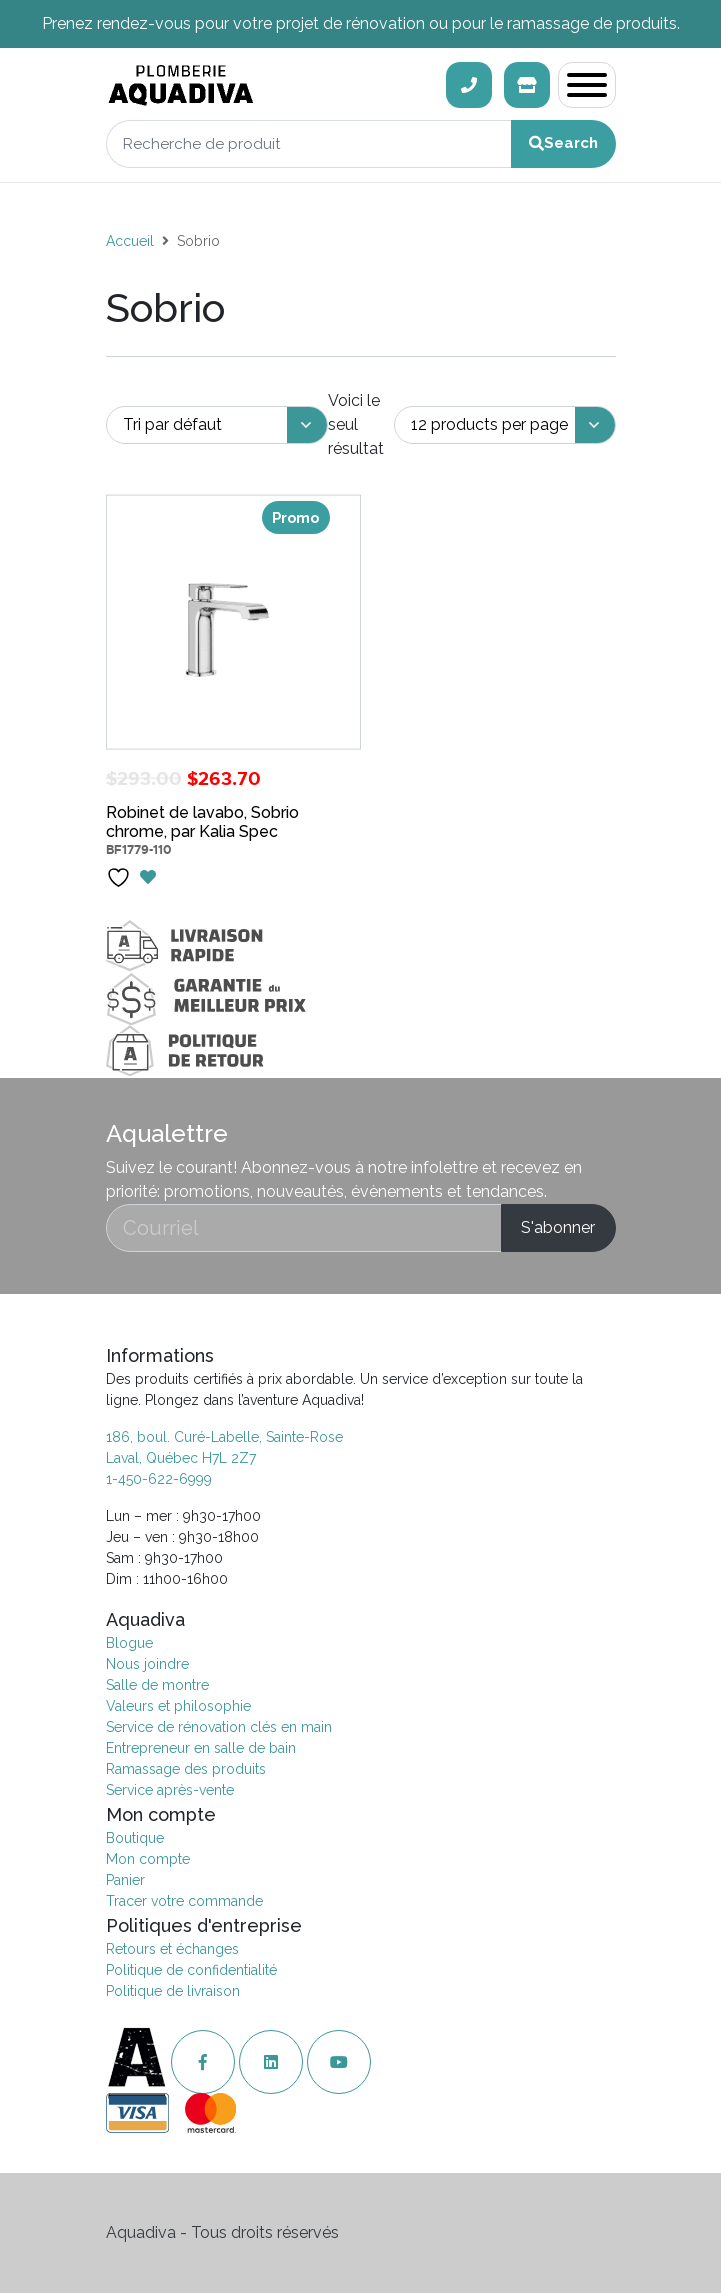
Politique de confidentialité (191, 1970)
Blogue (129, 1643)
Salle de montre (157, 1685)
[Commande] (217, 425)
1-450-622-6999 (159, 1479)
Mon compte (148, 1859)
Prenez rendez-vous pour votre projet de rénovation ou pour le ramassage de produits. (361, 23)
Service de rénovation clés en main (219, 1727)
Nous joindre (147, 1664)
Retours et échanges (172, 1949)
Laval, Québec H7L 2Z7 (181, 1458)
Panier (125, 1880)
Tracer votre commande (184, 1901)
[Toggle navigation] (587, 85)
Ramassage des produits (186, 1769)
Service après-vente (170, 1790)
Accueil (130, 241)
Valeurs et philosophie (178, 1706)
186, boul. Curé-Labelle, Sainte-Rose (224, 1437)
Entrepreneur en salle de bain (201, 1748)
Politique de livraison (173, 1991)
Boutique (135, 1838)
